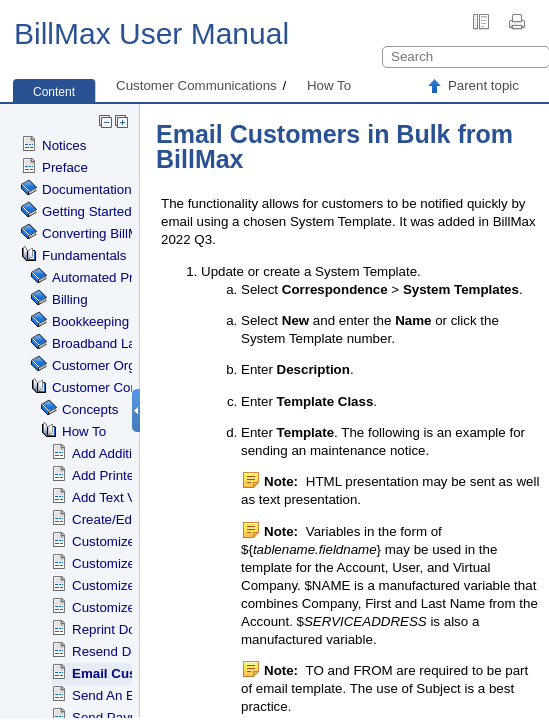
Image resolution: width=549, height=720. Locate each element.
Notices (64, 145)
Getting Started (87, 211)
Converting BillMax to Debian (128, 233)
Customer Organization (120, 365)
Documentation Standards (119, 189)
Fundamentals (84, 255)
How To (329, 85)
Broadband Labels (106, 343)
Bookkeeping (90, 321)
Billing (70, 299)
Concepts (90, 409)
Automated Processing (119, 277)
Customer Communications (196, 85)
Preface (65, 167)
